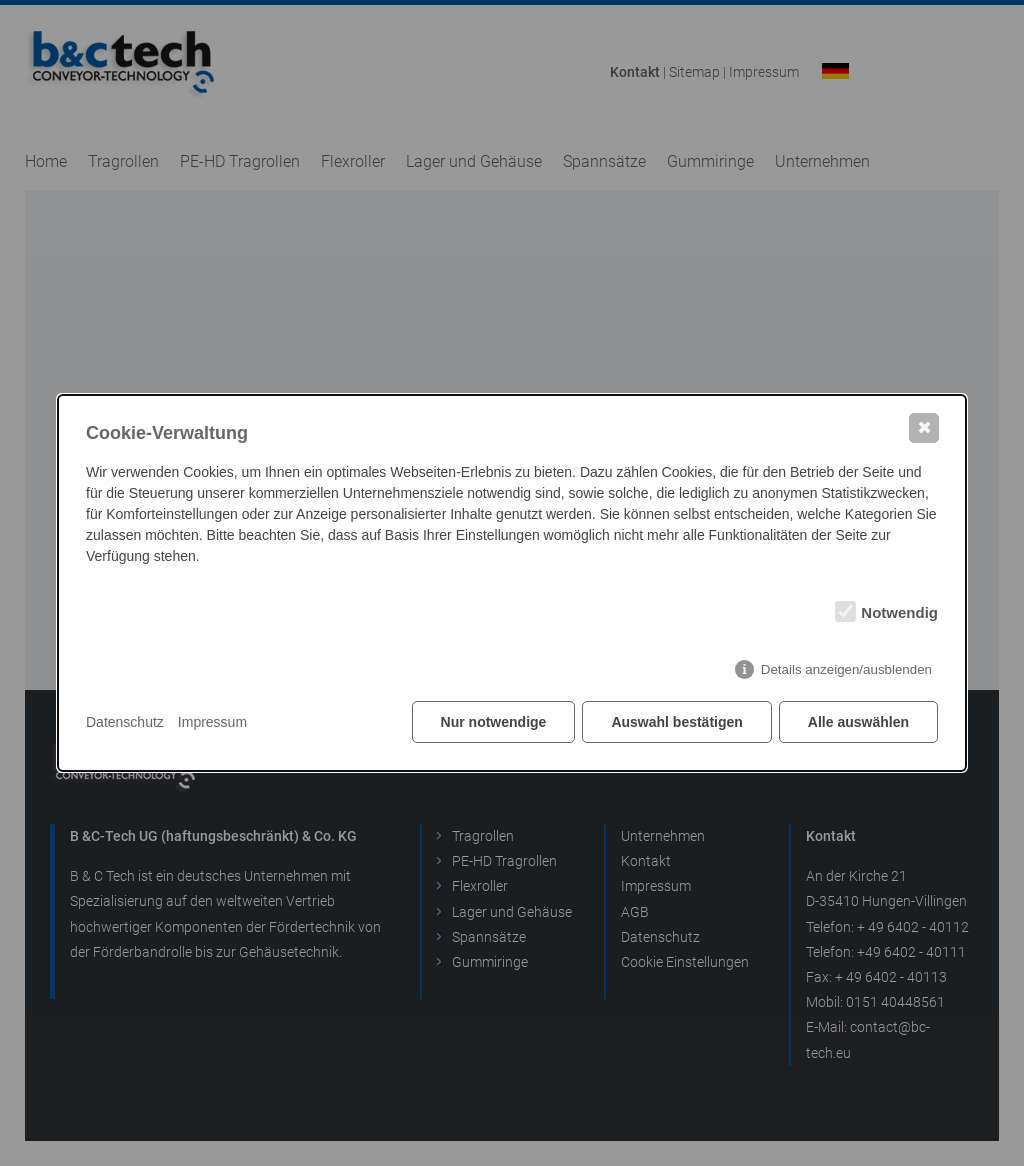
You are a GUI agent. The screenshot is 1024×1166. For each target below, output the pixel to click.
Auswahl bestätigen (676, 722)
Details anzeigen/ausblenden (846, 669)
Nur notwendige (494, 722)
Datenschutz (125, 722)
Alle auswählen (858, 722)
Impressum (212, 722)
